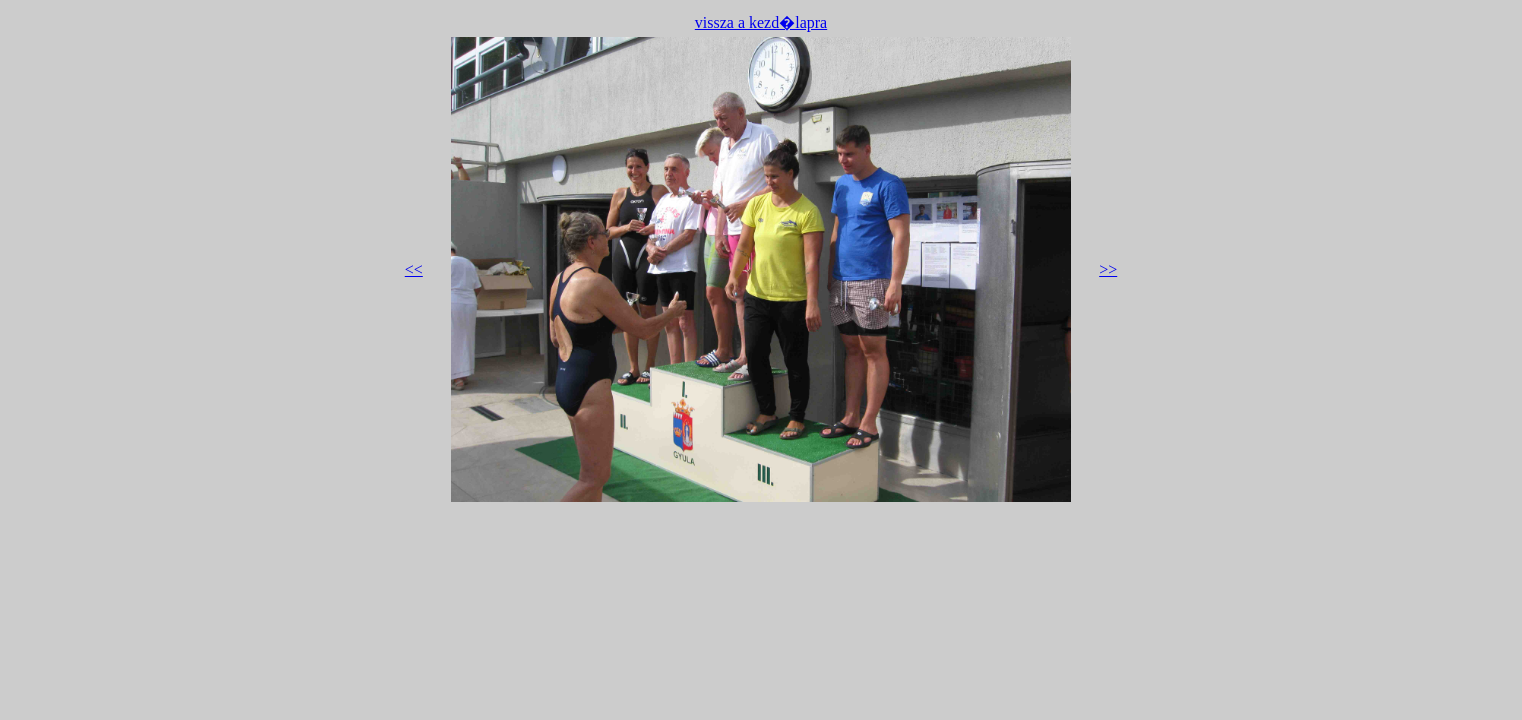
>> (1108, 269)
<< (414, 269)
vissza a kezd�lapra (761, 22)
